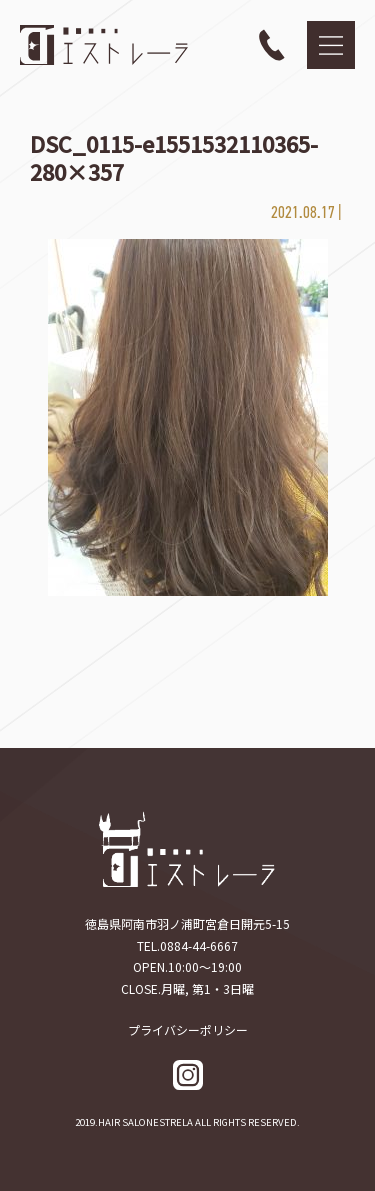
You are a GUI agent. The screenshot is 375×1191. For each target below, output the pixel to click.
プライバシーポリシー (188, 1029)
